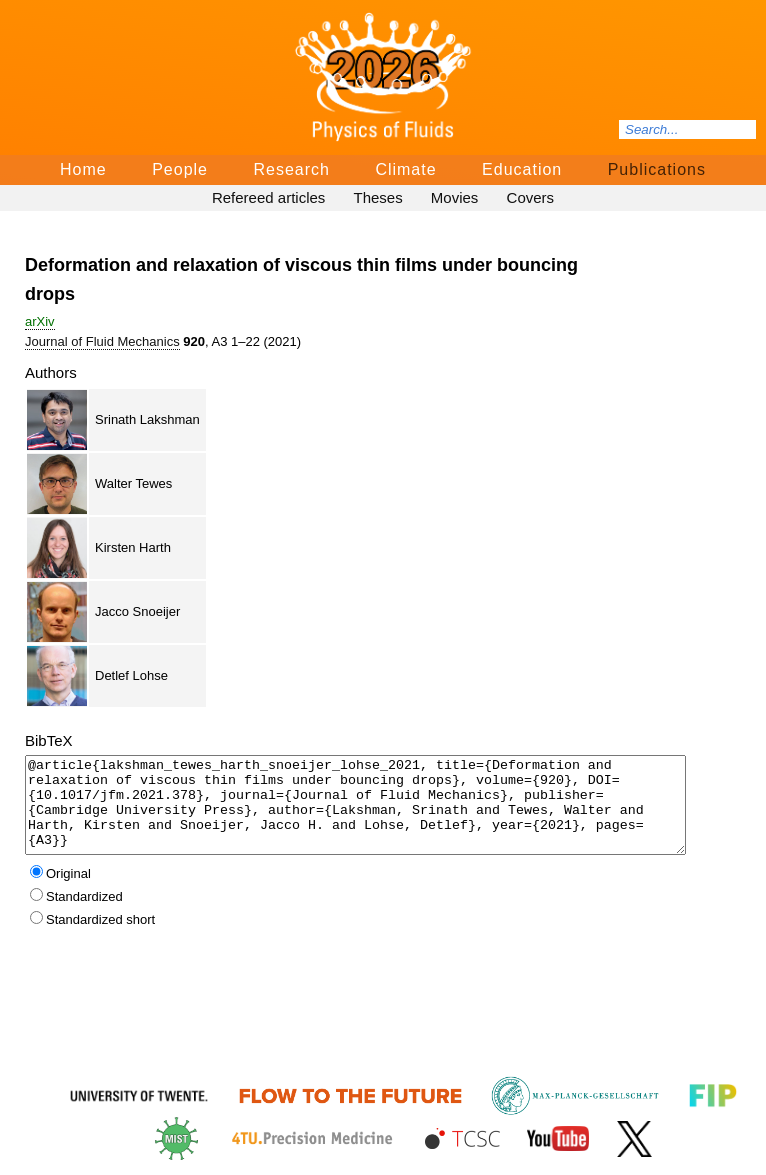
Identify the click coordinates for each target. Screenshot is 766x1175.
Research (291, 169)
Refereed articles (268, 197)
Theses (377, 197)
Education (522, 169)
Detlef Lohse (131, 675)
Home (83, 169)
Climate (405, 169)
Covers (531, 197)
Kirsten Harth (133, 547)
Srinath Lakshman (147, 419)
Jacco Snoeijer (137, 611)
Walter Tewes (133, 483)
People (180, 169)
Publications (657, 169)
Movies (455, 197)
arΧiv (40, 321)
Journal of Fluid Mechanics (102, 341)
